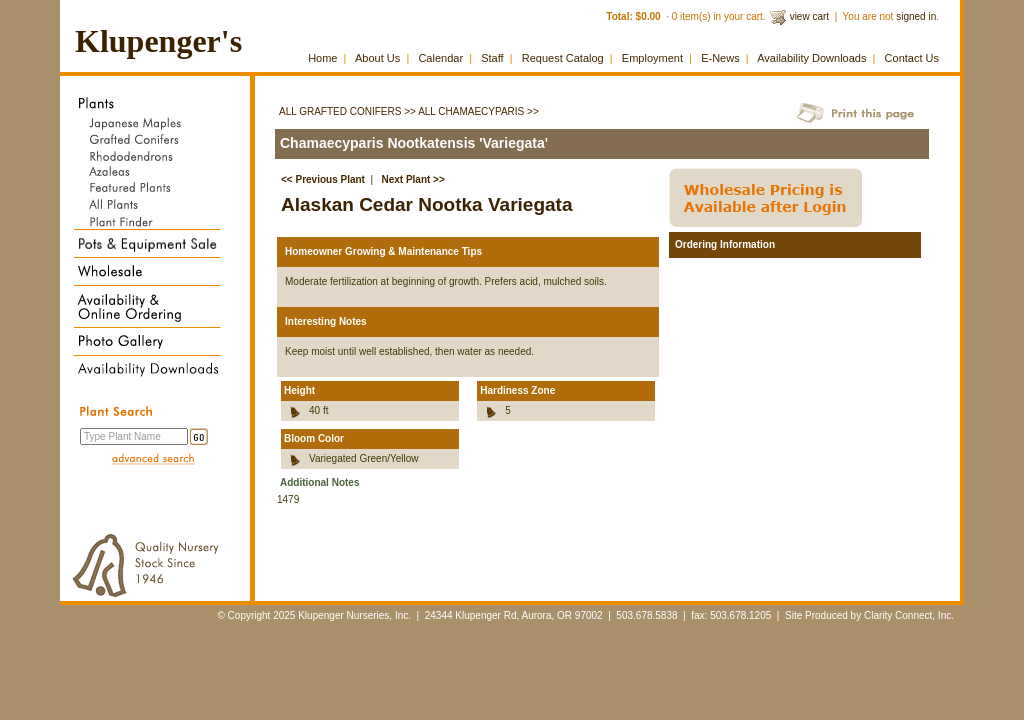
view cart (809, 16)
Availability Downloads (811, 58)
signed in (916, 16)
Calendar (440, 58)
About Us (377, 58)
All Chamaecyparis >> (478, 111)
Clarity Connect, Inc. (909, 615)
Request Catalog (563, 58)
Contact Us (912, 58)
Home (322, 58)
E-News (720, 58)
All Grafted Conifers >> (347, 111)
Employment (652, 58)
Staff (492, 58)
